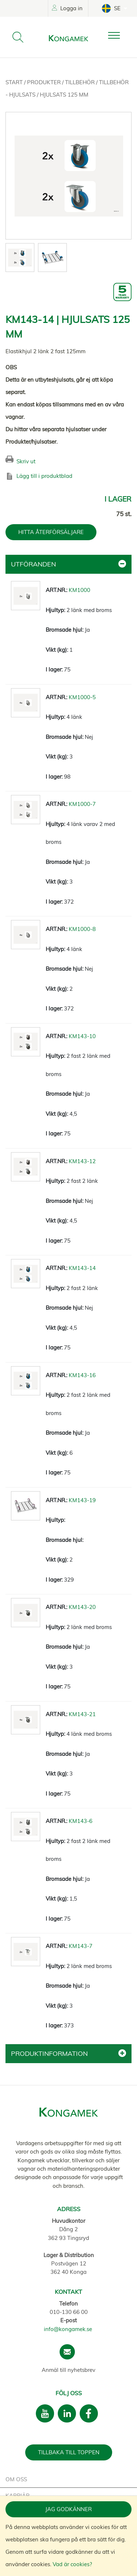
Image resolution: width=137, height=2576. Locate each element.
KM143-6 (80, 1820)
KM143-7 (80, 1945)
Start (14, 82)
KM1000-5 (82, 697)
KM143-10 (82, 1036)
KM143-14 (82, 1267)
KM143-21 (82, 1714)
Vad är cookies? (72, 2564)
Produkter (44, 82)
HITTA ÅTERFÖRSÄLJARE (51, 532)
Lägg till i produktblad (44, 475)
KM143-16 (82, 1375)
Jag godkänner (68, 2509)
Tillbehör (80, 82)
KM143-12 (82, 1161)
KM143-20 (82, 1606)
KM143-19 (82, 1500)
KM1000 (79, 589)
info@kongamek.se (68, 2329)
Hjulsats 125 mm (64, 94)
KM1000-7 (82, 803)
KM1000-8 (82, 928)
